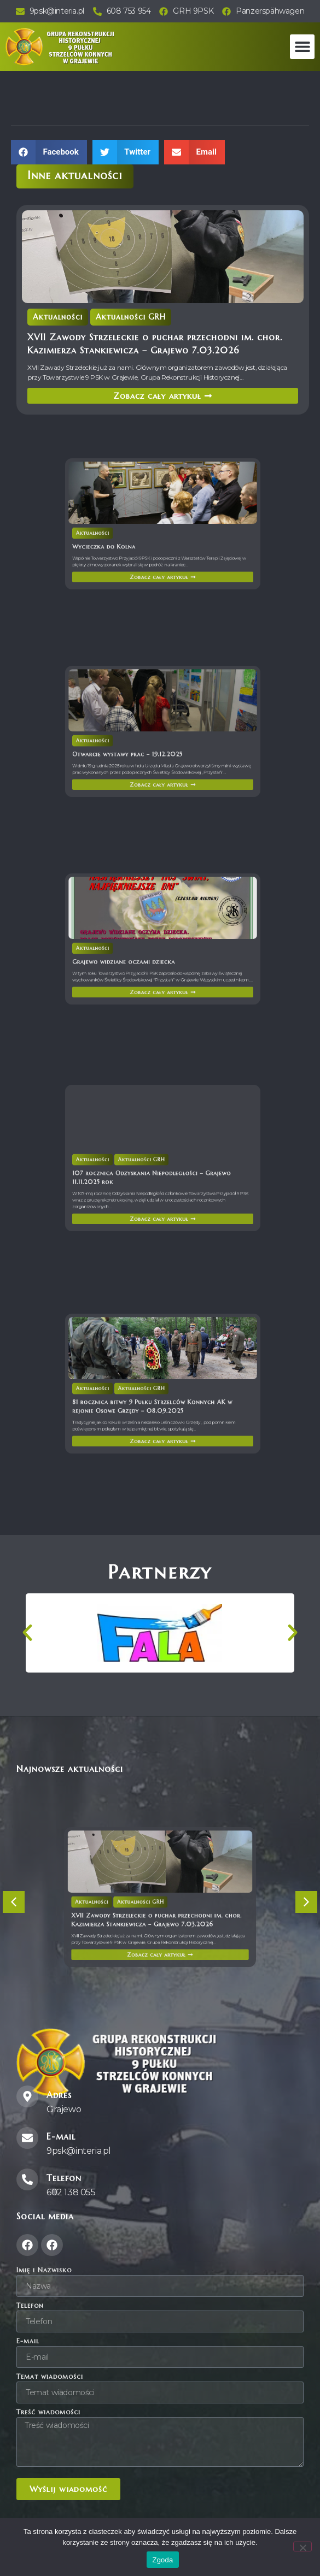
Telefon (30, 2305)
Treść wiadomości (48, 2412)
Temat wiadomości (49, 2376)
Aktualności (58, 317)
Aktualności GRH (131, 317)
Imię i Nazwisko (44, 2270)
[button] (302, 46)
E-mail (27, 2341)
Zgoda (162, 2560)
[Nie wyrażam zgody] (302, 2546)
